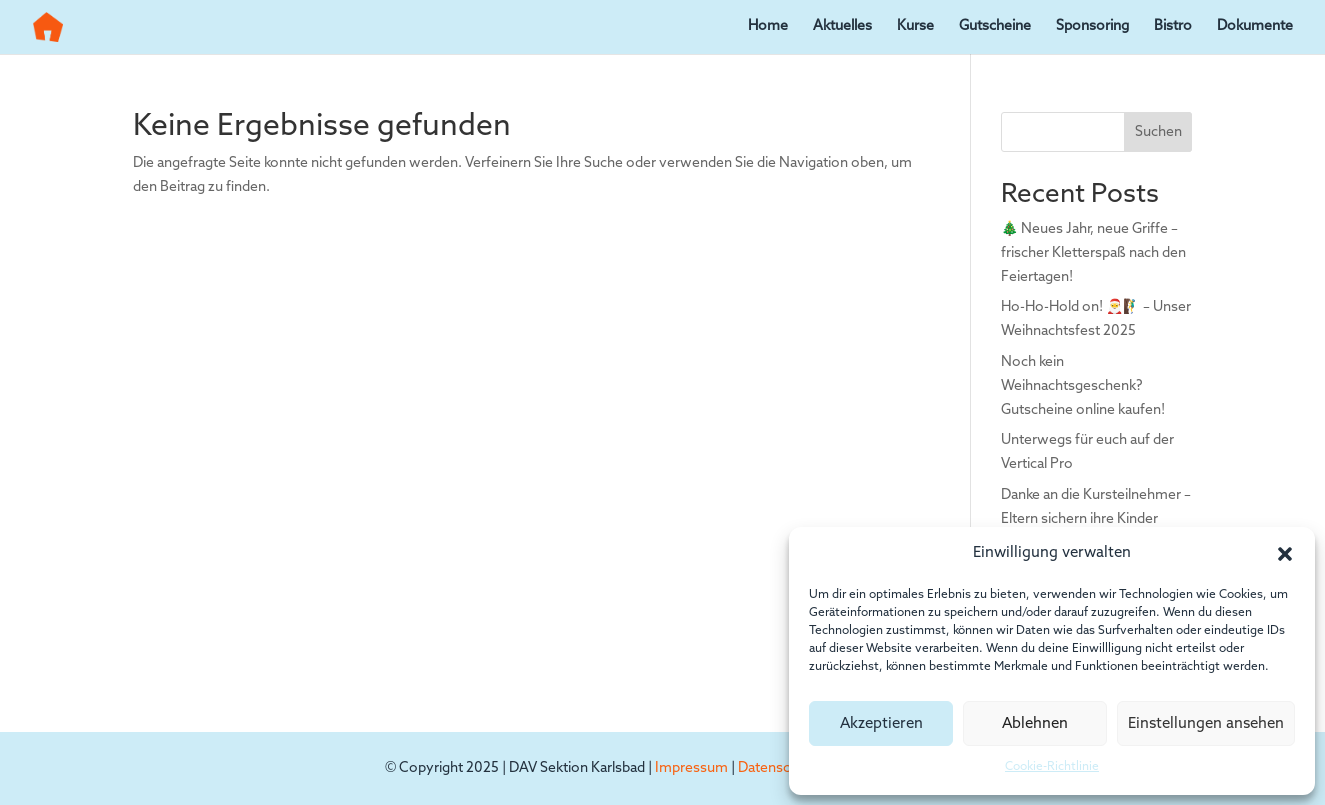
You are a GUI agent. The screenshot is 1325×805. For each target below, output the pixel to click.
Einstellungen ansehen (1206, 724)
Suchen (1158, 132)
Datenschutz (778, 768)
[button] (1285, 554)
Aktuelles (842, 27)
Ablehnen (1035, 724)
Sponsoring (1092, 27)
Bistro (1173, 27)
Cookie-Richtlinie (1052, 767)
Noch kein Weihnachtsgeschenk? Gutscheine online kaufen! (1083, 386)
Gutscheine (995, 27)
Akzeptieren (881, 724)
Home (768, 27)
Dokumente (1255, 27)
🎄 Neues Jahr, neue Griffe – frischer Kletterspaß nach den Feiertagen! (1093, 253)
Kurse (915, 27)
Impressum (691, 768)
